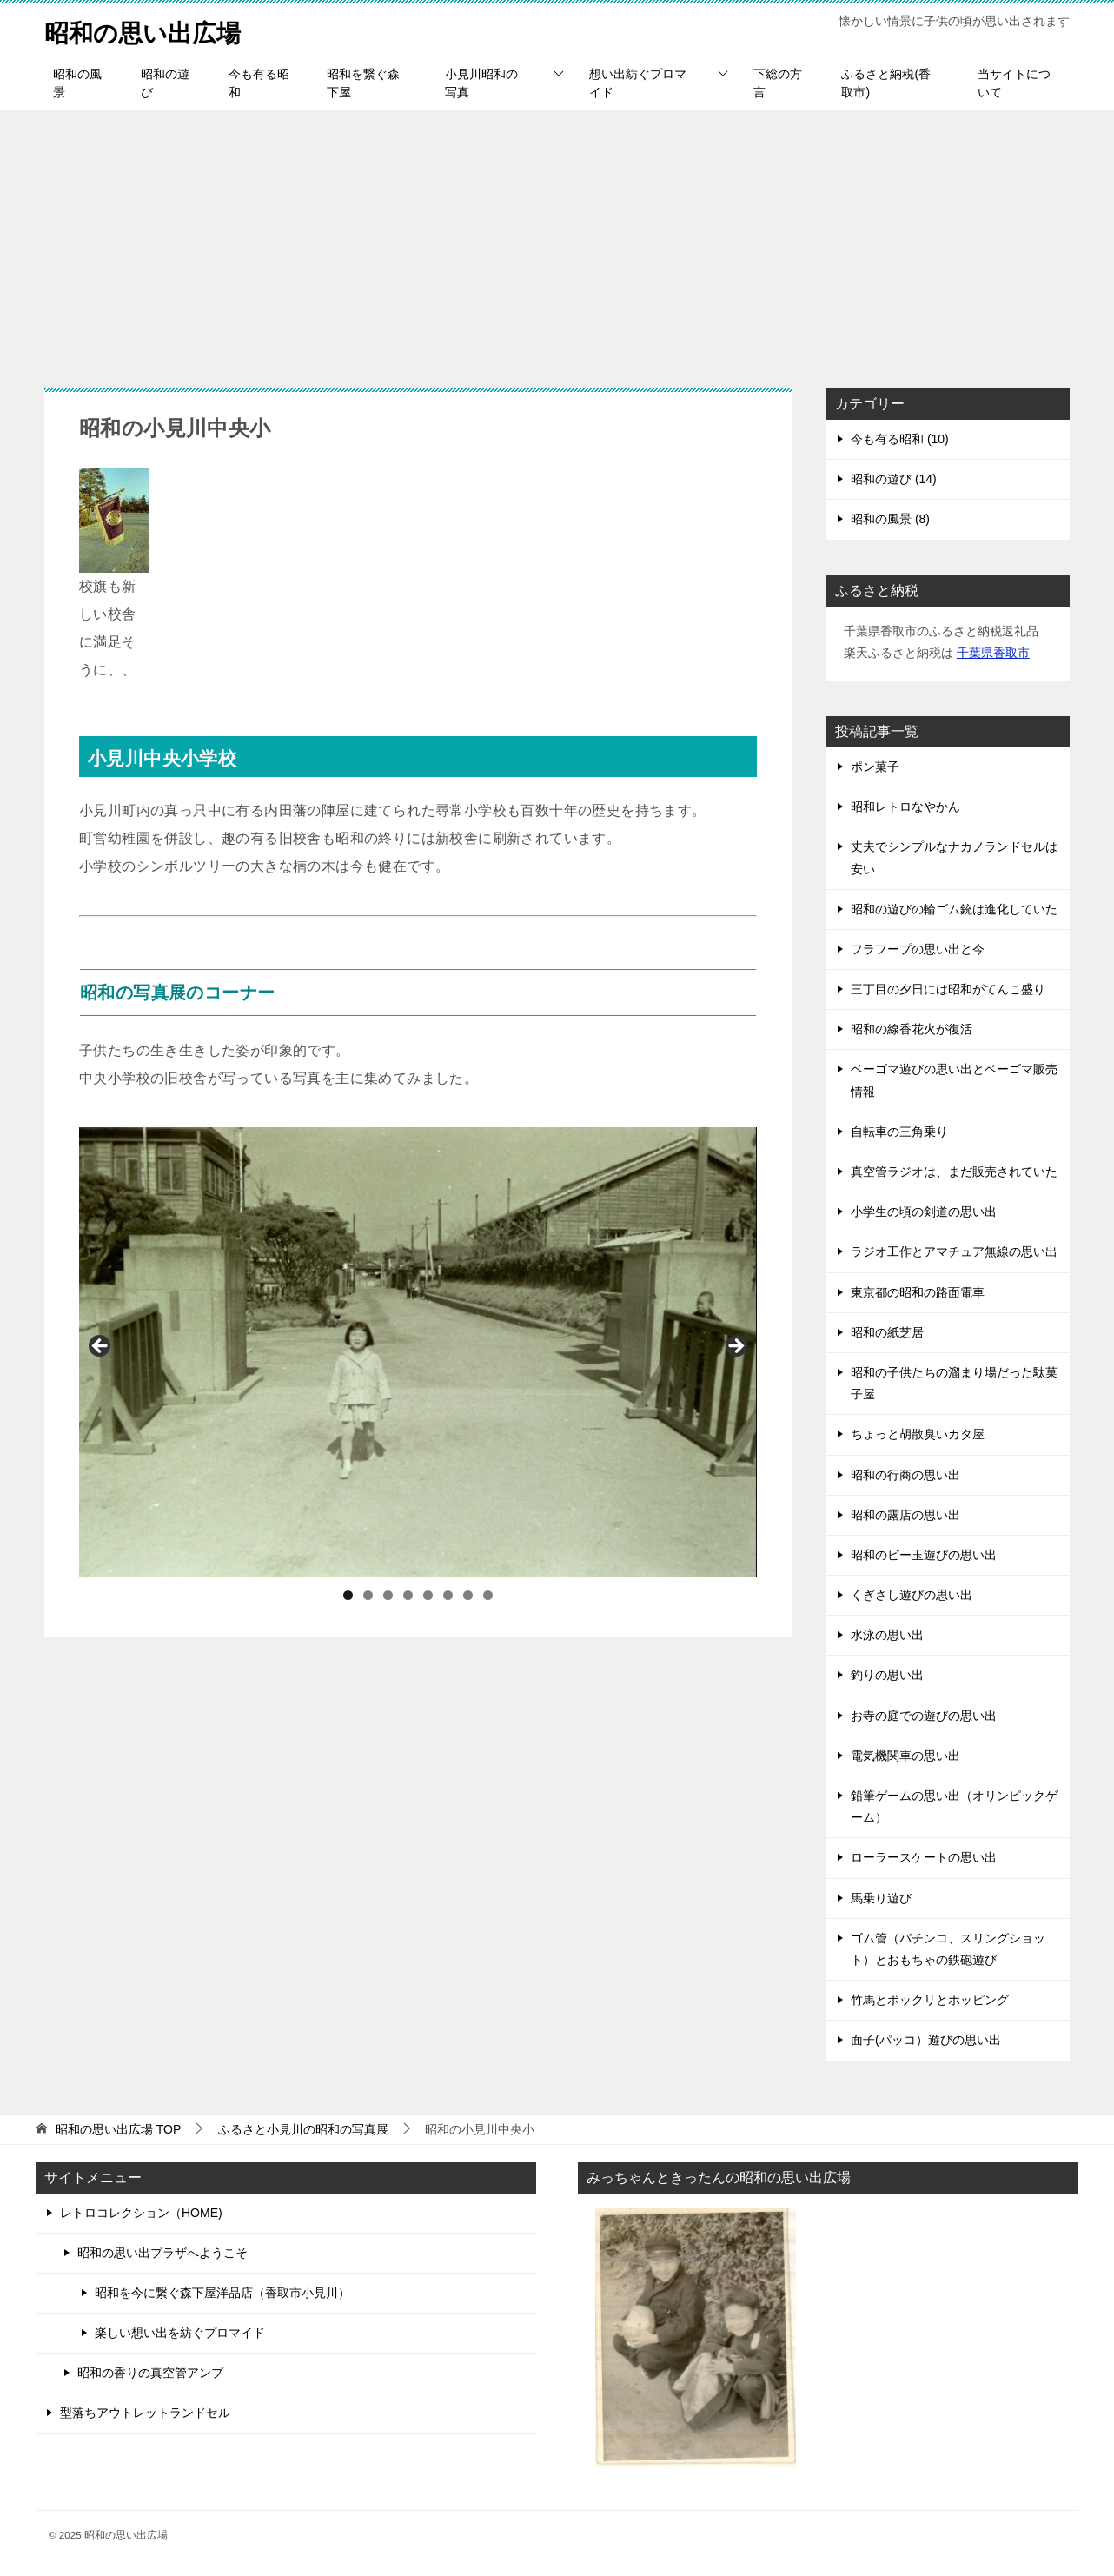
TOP (118, 2129)
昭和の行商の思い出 (905, 1475)
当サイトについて (1014, 83)
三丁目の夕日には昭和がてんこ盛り (948, 989)
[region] (418, 1352)
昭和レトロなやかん (905, 806)
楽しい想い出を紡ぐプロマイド (180, 2333)
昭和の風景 (77, 83)
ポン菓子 (875, 766)
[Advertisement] (557, 240)
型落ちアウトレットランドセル (145, 2413)
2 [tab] (368, 1595)
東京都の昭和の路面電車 (918, 1292)
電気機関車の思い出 (905, 1756)
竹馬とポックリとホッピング (930, 2000)
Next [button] (735, 1347)
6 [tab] (448, 1595)
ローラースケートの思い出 (924, 1857)
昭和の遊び (165, 83)
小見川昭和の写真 (481, 83)
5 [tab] (428, 1595)
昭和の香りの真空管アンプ (150, 2373)
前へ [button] (101, 1347)
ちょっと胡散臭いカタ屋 (918, 1434)
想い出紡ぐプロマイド (637, 83)
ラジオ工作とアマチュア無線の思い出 (954, 1251)
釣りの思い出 (887, 1675)
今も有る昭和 (259, 83)
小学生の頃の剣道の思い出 (924, 1211)
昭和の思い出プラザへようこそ (162, 2253)
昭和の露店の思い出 (905, 1515)
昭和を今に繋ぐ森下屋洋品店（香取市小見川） (222, 2293)
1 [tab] (348, 1595)
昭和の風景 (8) (890, 519)
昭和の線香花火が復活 (911, 1029)
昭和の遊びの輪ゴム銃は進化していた (954, 909)
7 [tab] (468, 1595)
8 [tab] (488, 1595)
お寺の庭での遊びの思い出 (924, 1716)
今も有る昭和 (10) (900, 439)
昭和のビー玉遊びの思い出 (924, 1555)
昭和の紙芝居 (887, 1332)
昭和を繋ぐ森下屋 (363, 83)
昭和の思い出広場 (149, 30)
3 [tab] (388, 1595)
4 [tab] (408, 1595)
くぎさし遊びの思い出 (911, 1595)
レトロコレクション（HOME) (141, 2213)
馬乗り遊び (881, 1898)
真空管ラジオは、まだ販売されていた (954, 1171)
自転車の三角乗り (899, 1132)
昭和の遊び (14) (894, 479)
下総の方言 (777, 83)
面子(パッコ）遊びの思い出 (926, 2040)
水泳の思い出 (887, 1635)
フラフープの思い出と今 (918, 949)
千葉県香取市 (993, 653)
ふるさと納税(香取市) (886, 83)
